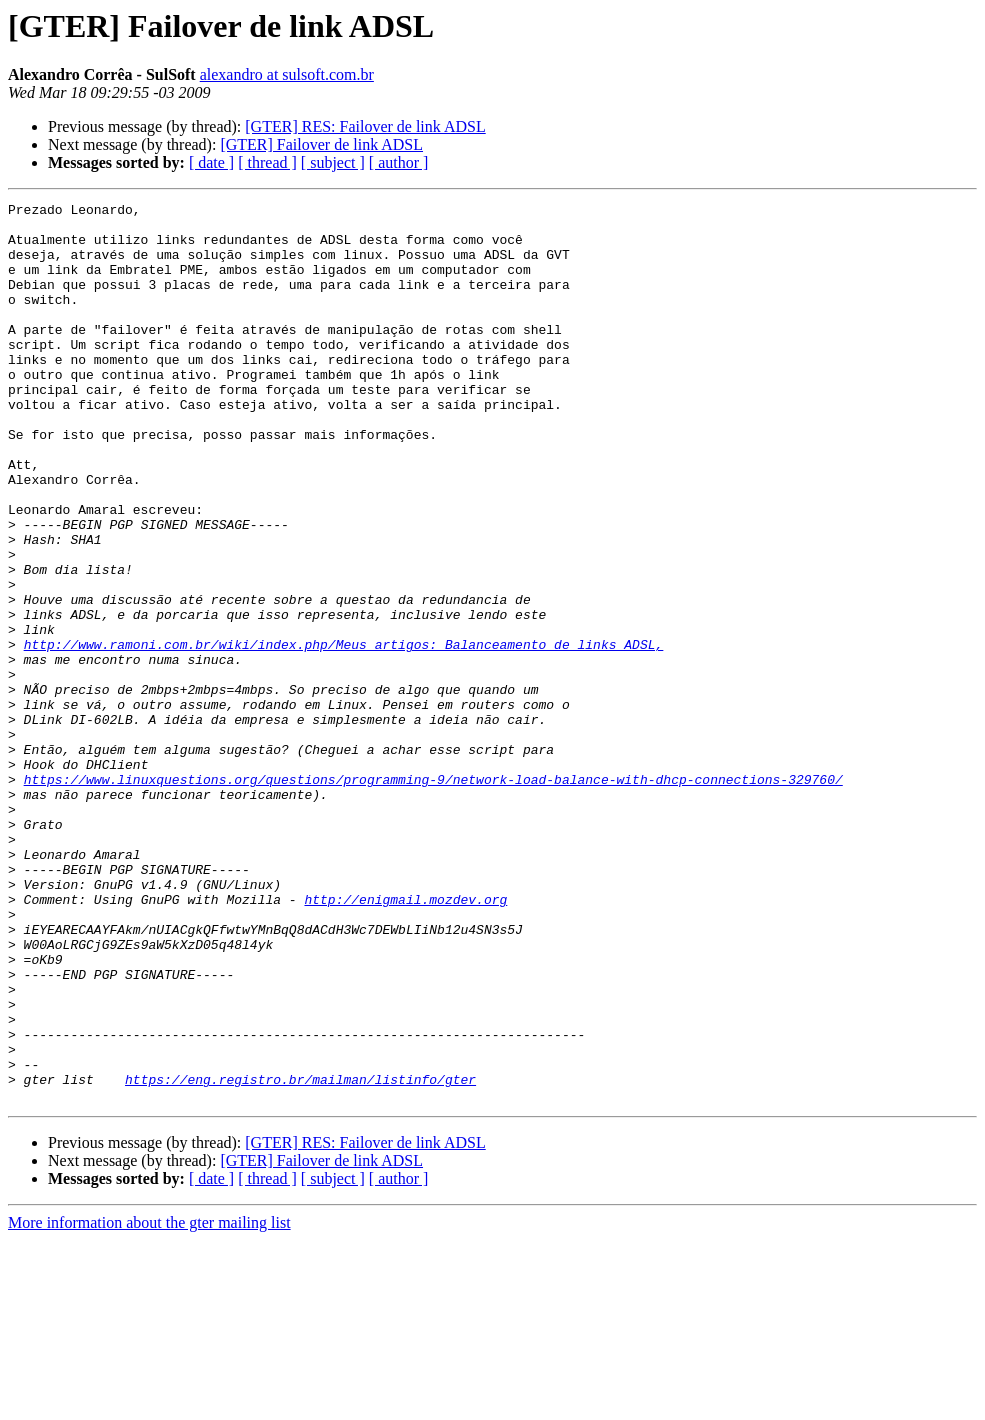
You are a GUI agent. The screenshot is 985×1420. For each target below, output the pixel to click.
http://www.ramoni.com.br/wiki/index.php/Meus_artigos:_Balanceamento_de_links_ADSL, (344, 734)
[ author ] (399, 162)
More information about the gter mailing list (149, 1402)
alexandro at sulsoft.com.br (287, 74)
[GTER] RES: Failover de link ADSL (365, 126)
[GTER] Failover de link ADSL (321, 144)
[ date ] (211, 162)
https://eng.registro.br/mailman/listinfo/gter (300, 1256)
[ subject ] (333, 162)
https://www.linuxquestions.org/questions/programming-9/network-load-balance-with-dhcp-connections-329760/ (433, 896)
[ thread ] (267, 162)
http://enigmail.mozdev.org (405, 1040)
